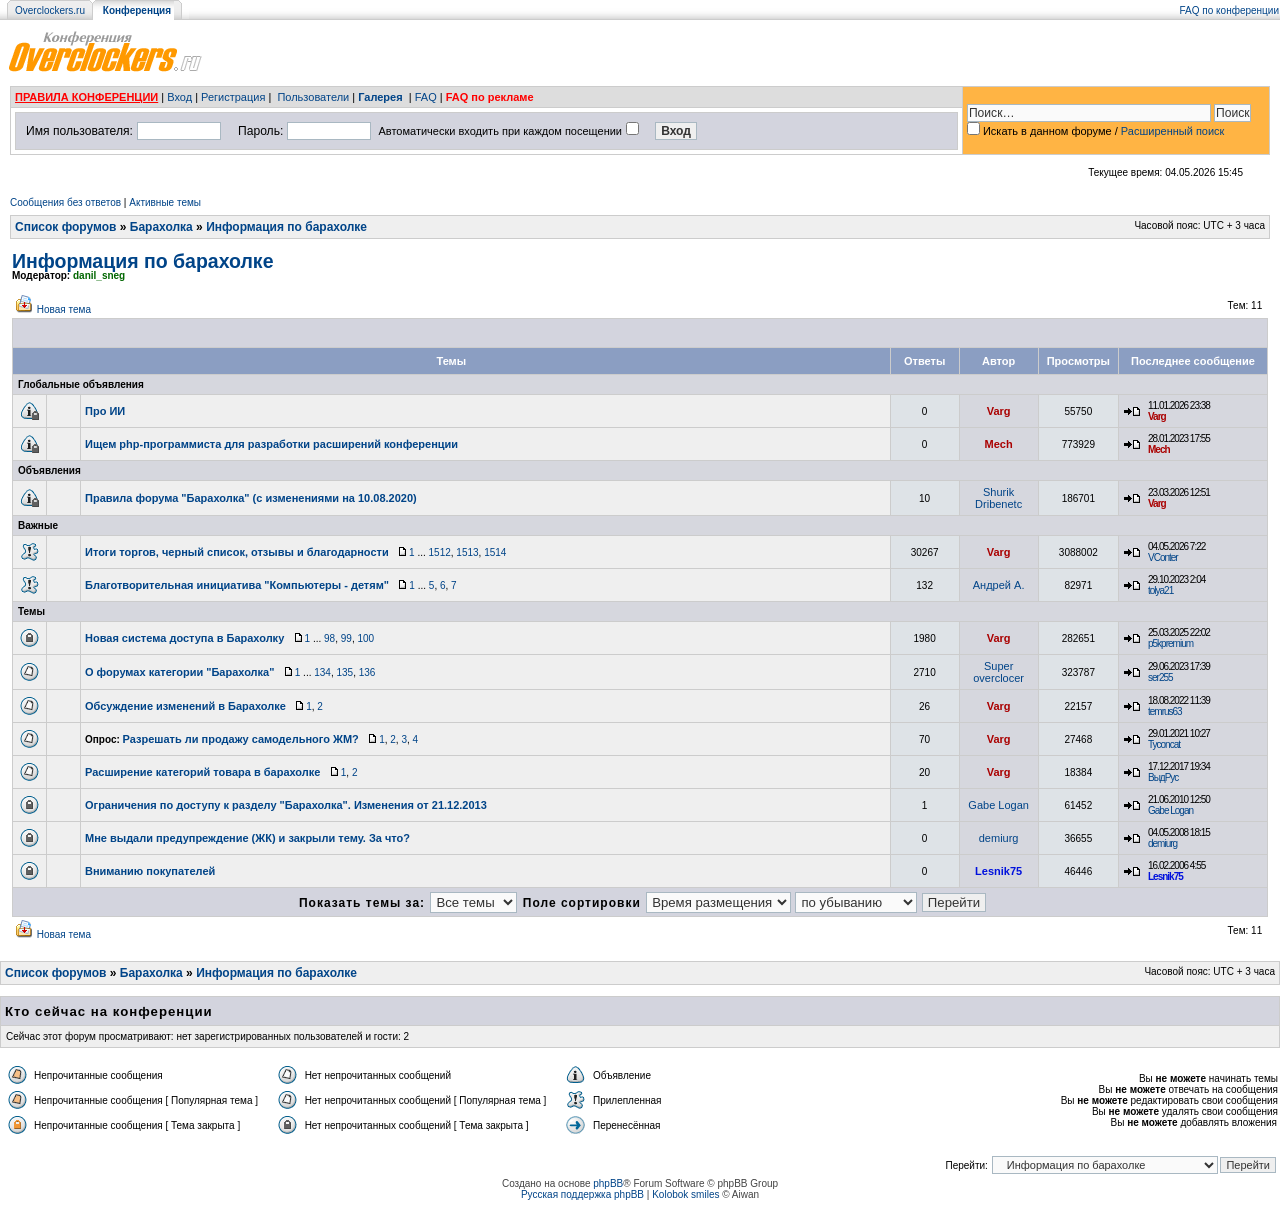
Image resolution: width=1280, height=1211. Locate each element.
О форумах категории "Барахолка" (179, 672)
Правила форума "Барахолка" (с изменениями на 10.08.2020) (251, 498)
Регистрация (233, 97)
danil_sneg (99, 275)
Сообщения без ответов (65, 202)
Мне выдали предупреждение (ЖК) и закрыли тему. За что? (247, 838)
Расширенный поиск (1173, 131)
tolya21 (1160, 590)
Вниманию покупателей (150, 871)
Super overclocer (998, 672)
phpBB (608, 1183)
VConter (1163, 557)
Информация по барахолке (286, 227)
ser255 (1160, 677)
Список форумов (65, 227)
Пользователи (313, 97)
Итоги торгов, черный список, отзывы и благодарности (237, 552)
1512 (440, 552)
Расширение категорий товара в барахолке (202, 772)
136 (367, 672)
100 (365, 638)
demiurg (999, 838)
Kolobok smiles (685, 1194)
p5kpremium (1170, 643)
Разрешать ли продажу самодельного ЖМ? (241, 739)
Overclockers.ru (50, 10)
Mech (999, 444)
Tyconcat (1164, 744)
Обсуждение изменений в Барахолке (185, 706)
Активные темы (165, 202)
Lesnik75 (998, 871)
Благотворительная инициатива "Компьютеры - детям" (237, 585)
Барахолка (161, 227)
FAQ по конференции (1229, 10)
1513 (467, 552)
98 (329, 638)
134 (322, 672)
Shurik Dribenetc (998, 498)
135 (344, 672)
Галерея (380, 97)
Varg (999, 411)
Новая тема (64, 309)
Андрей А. (999, 585)
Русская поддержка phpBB (582, 1194)
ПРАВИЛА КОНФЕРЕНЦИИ (86, 97)
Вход (179, 97)
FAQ (426, 97)
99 (346, 638)
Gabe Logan (998, 805)
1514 (495, 552)
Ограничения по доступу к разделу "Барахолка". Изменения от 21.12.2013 (286, 805)
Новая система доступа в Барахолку (184, 638)
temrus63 (1165, 711)
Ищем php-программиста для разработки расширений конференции (271, 444)
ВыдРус (1163, 777)
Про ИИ (105, 411)
